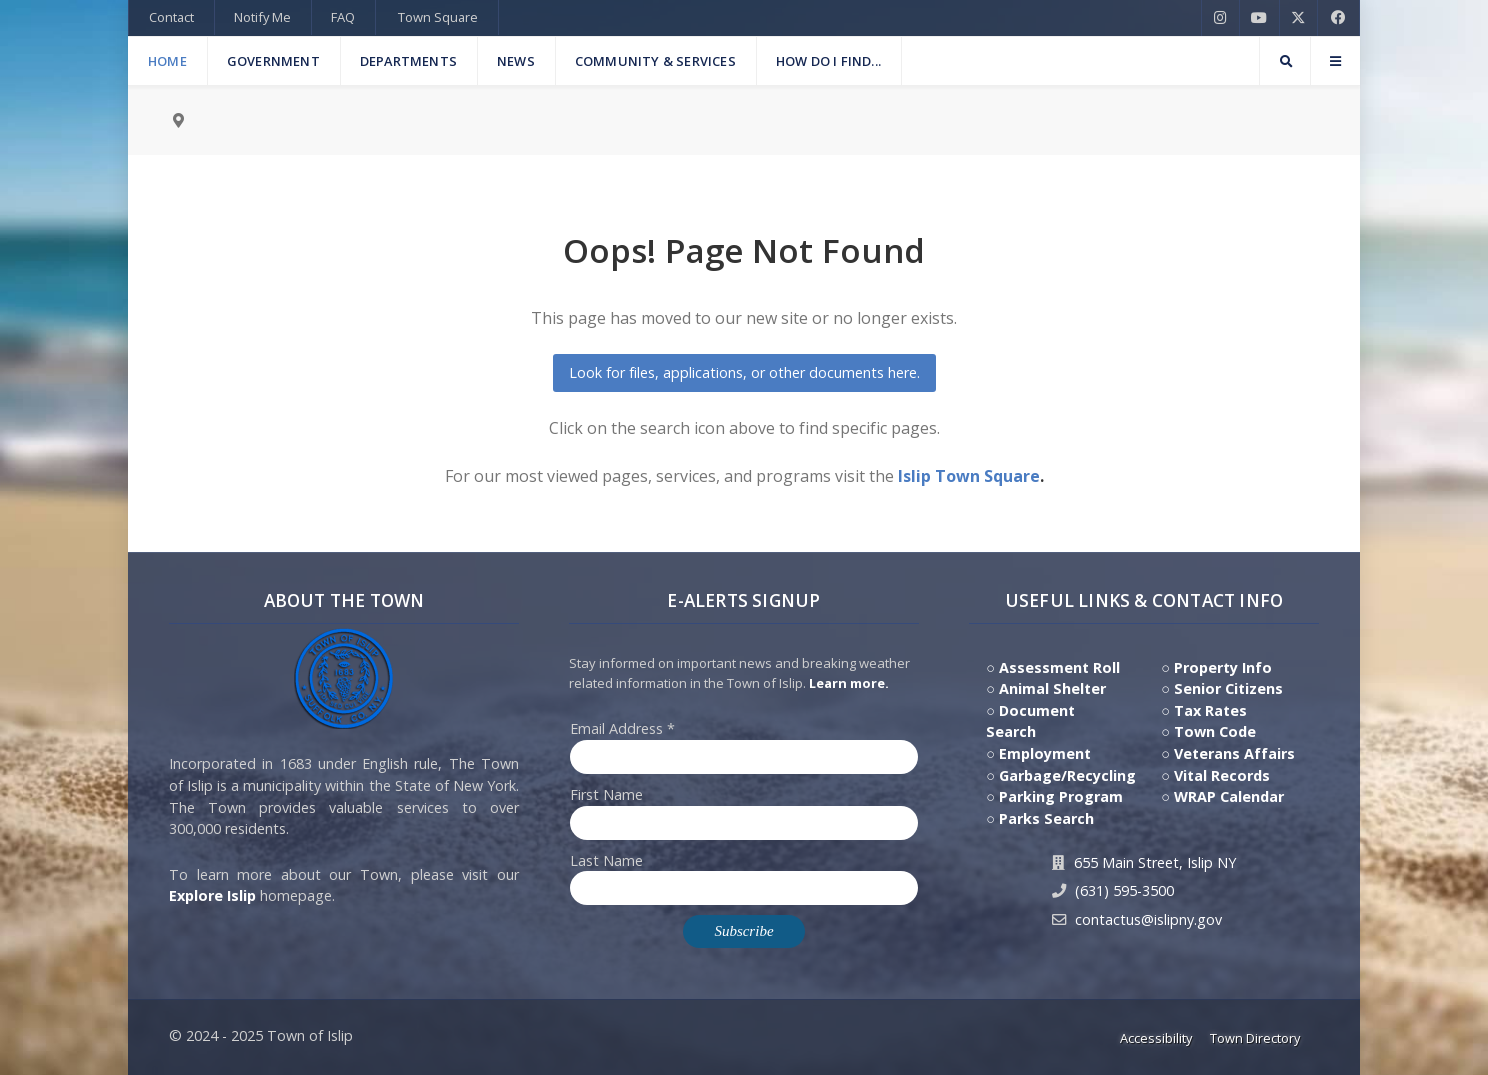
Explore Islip (212, 895)
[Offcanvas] (1335, 61)
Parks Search (1046, 818)
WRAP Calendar (1229, 796)
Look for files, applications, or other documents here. (744, 372)
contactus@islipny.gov (1148, 919)
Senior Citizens (1228, 688)
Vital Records (1222, 775)
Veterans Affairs (1234, 753)
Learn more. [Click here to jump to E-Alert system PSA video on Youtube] (849, 683)
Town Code (1215, 731)
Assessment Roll (1059, 667)
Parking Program (1061, 796)
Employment (1045, 753)
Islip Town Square (969, 476)
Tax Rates (1210, 710)
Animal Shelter (1052, 688)
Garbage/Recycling (1067, 775)
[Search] (1285, 61)
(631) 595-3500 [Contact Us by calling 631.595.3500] (1124, 890)
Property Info (1223, 667)
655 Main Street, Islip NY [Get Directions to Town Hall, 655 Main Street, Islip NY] (1155, 862)
